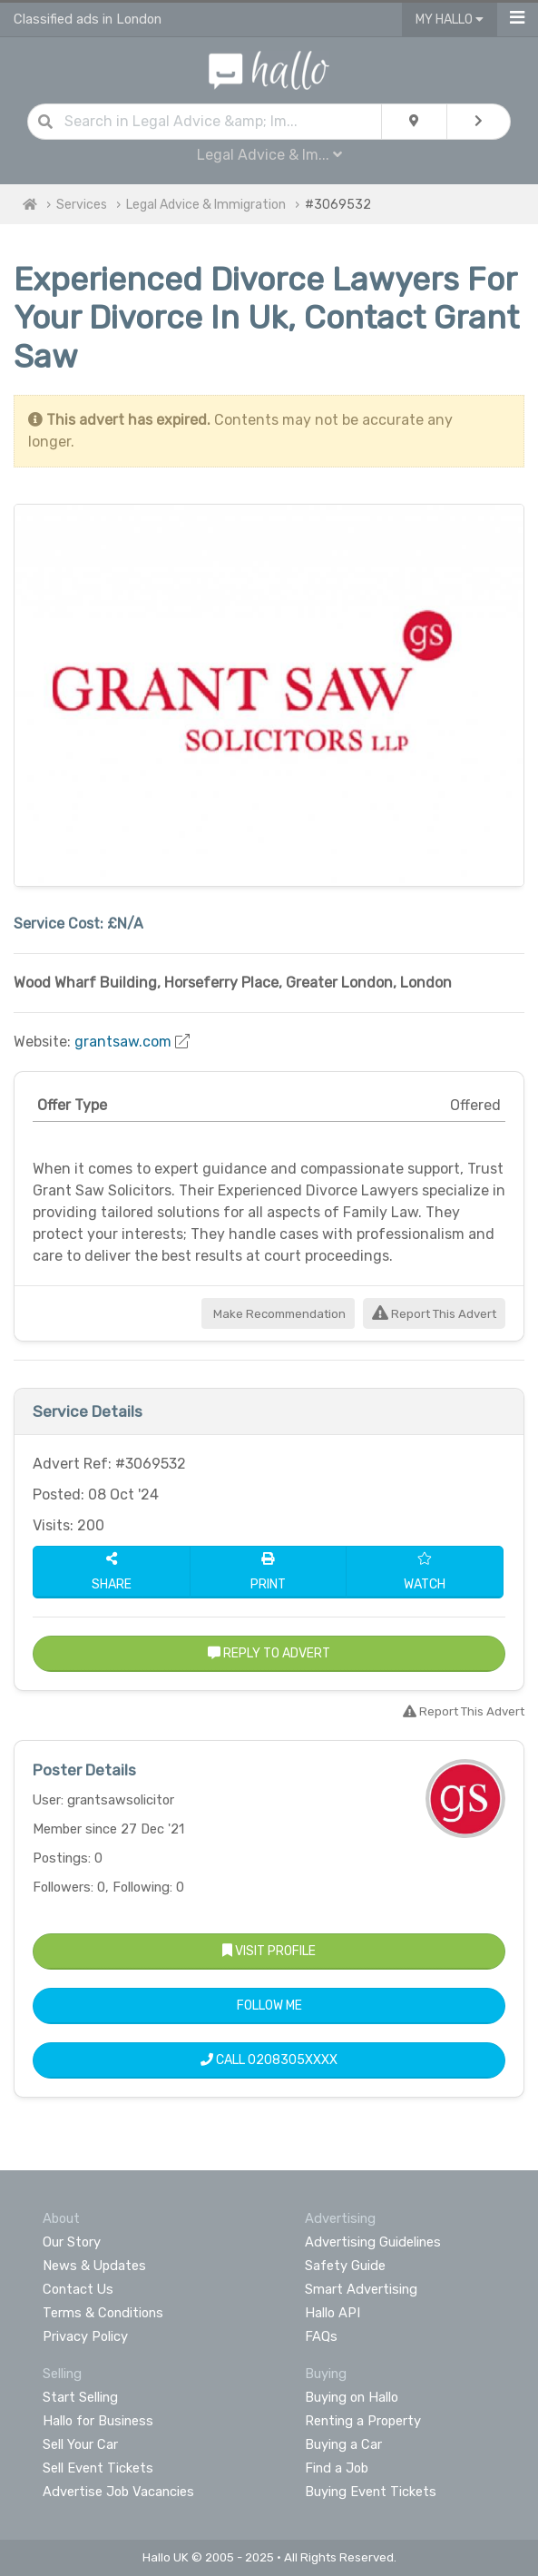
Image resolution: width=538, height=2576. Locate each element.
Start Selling (80, 2397)
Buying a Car (343, 2444)
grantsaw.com (122, 1041)
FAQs (321, 2336)
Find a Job (336, 2468)
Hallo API (332, 2313)
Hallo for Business (98, 2421)
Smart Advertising (361, 2289)
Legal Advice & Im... (269, 154)
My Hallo (450, 19)
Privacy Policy (85, 2336)
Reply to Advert (269, 1653)
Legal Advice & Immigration (206, 204)
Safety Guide (345, 2265)
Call (269, 2060)
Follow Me (269, 2005)
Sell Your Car (80, 2444)
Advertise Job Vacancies (118, 2491)
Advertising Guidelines (373, 2242)
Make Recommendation (278, 1314)
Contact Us (78, 2289)
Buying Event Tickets (370, 2491)
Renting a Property (363, 2421)
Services (81, 204)
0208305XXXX (292, 2060)
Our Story (72, 2242)
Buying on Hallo (351, 2397)
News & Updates (94, 2265)
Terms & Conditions (103, 2313)
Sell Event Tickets (98, 2468)
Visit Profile (269, 1951)
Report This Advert (434, 1314)
